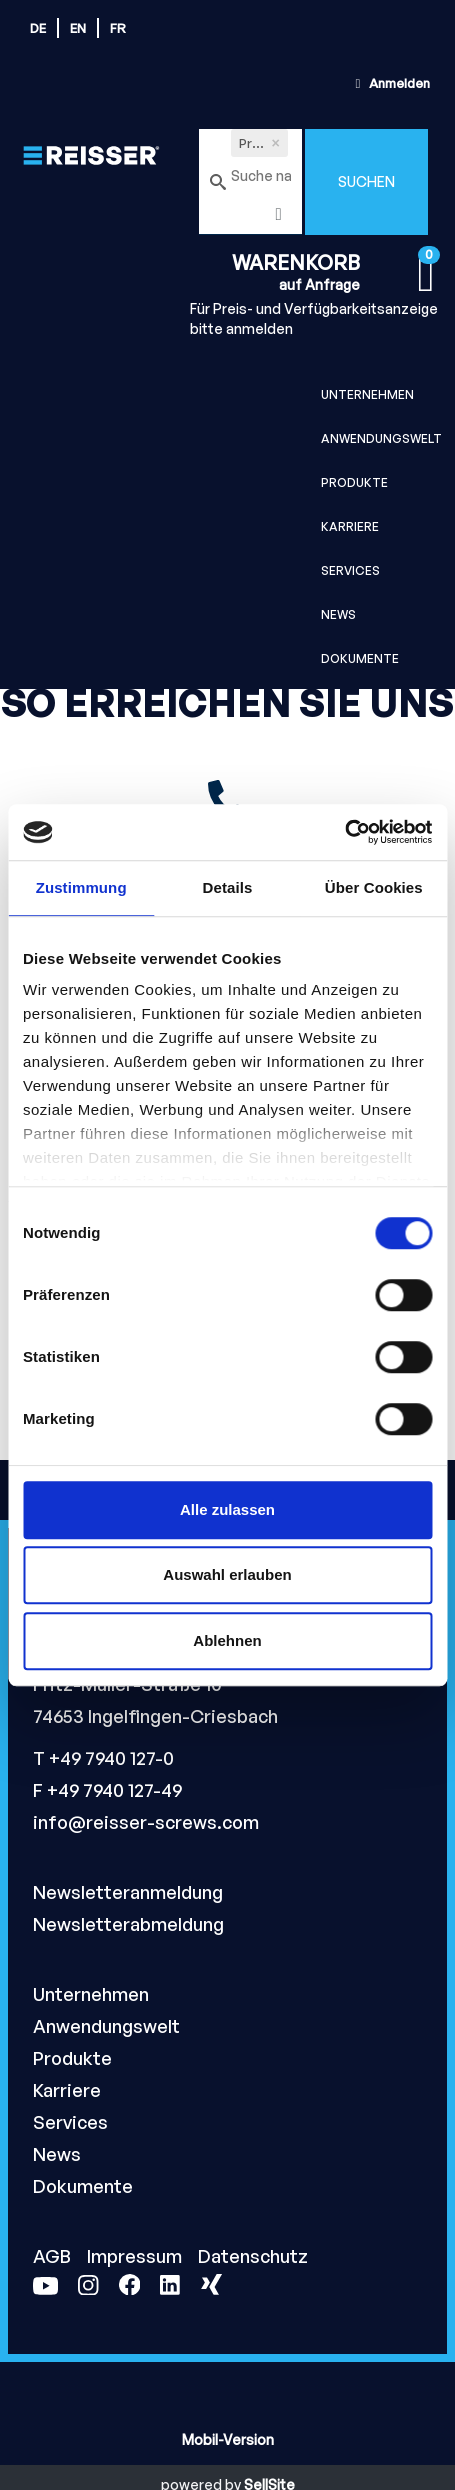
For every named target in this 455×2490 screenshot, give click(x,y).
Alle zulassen (227, 1509)
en (78, 28)
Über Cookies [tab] (374, 887)
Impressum (136, 2256)
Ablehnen (227, 1640)
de (38, 28)
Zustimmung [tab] (81, 887)
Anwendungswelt (381, 438)
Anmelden (390, 83)
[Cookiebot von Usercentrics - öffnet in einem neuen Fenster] (344, 832)
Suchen (366, 181)
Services (350, 570)
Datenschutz (253, 2256)
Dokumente (360, 658)
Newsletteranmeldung (128, 1892)
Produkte (354, 482)
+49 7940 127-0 (111, 1758)
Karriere (350, 526)
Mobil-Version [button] (228, 2439)
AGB (54, 2256)
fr (118, 28)
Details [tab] (228, 887)
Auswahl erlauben (227, 1574)
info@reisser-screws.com (146, 1822)
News (338, 614)
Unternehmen (367, 394)
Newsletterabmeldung (128, 1924)
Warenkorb (296, 262)
